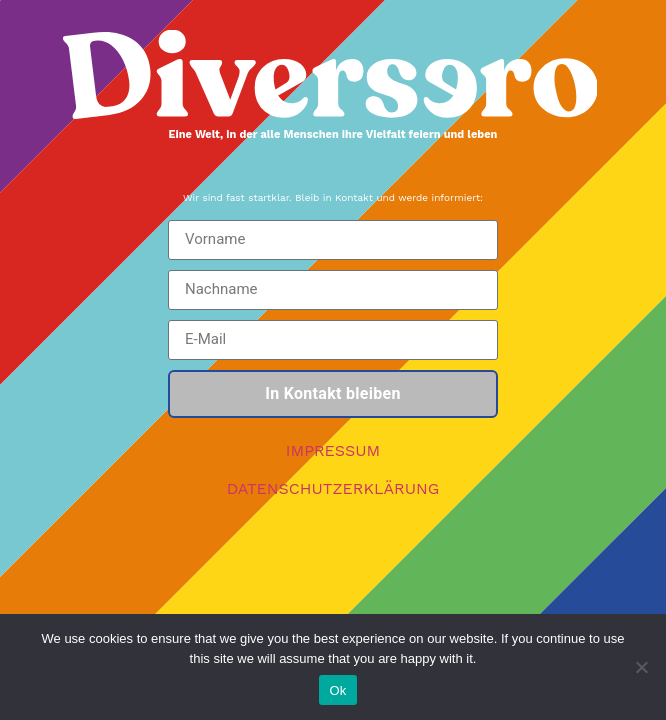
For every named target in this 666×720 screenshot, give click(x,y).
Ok (337, 690)
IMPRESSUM (333, 450)
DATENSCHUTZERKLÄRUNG (333, 488)
